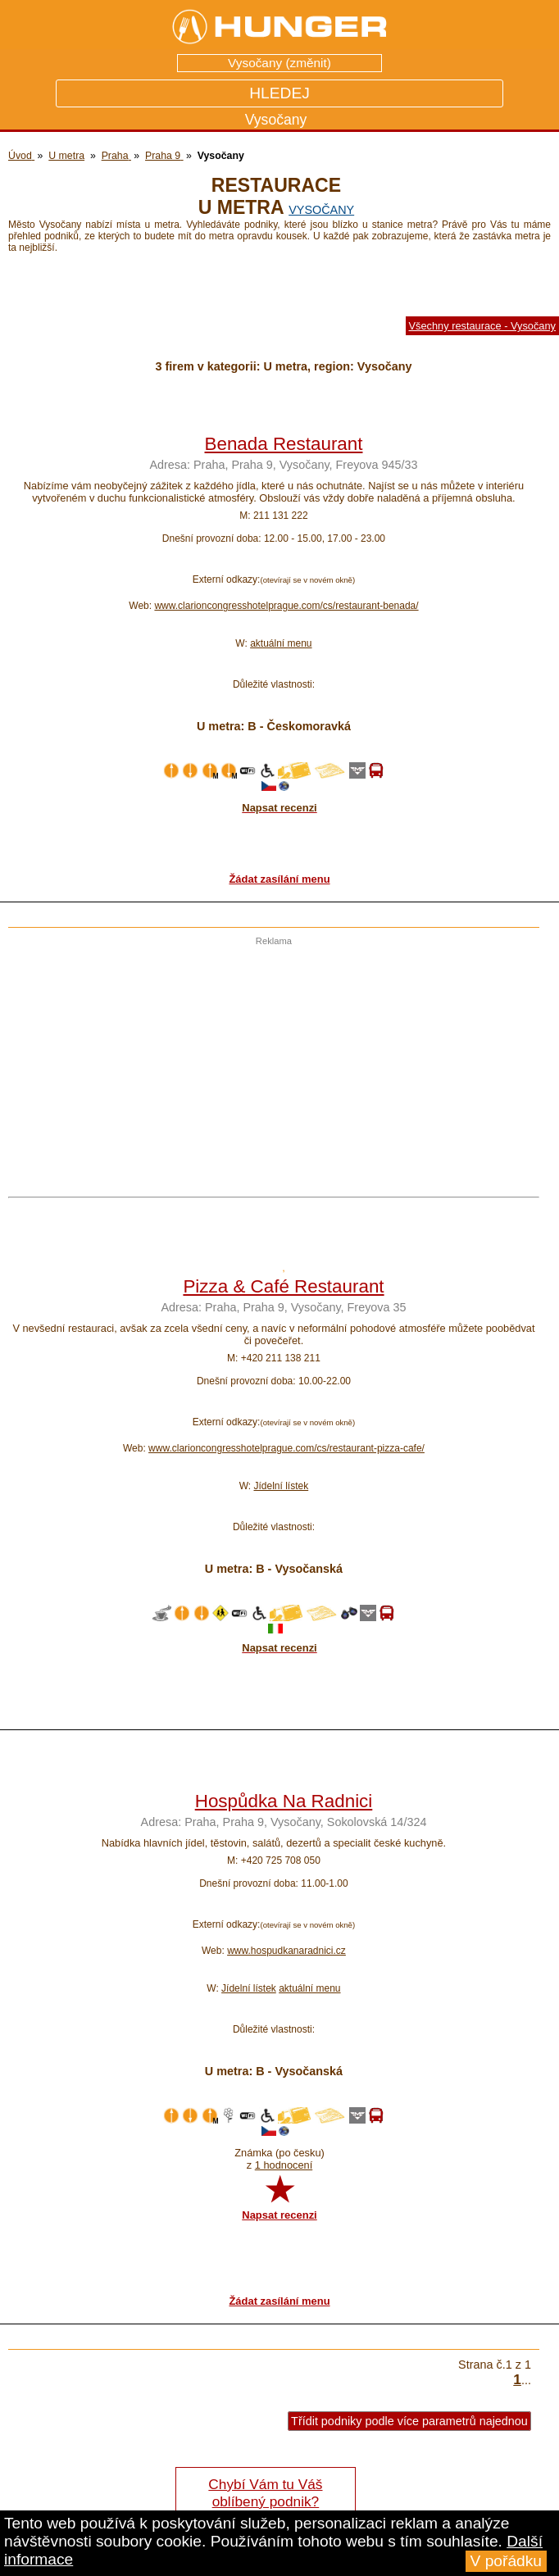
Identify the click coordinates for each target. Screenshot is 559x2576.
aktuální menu (280, 643)
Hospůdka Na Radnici (284, 1801)
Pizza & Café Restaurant (283, 1286)
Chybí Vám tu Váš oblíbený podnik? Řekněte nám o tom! (265, 2501)
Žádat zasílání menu (279, 879)
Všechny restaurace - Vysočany (482, 326)
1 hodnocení (283, 2165)
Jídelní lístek (280, 1486)
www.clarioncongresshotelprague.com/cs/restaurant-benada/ (286, 605)
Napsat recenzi (279, 2215)
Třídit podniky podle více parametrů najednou (409, 2421)
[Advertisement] (269, 1060)
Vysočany (321, 209)
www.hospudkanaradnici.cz (286, 1950)
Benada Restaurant (284, 444)
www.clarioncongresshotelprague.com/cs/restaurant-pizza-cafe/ (286, 1448)
